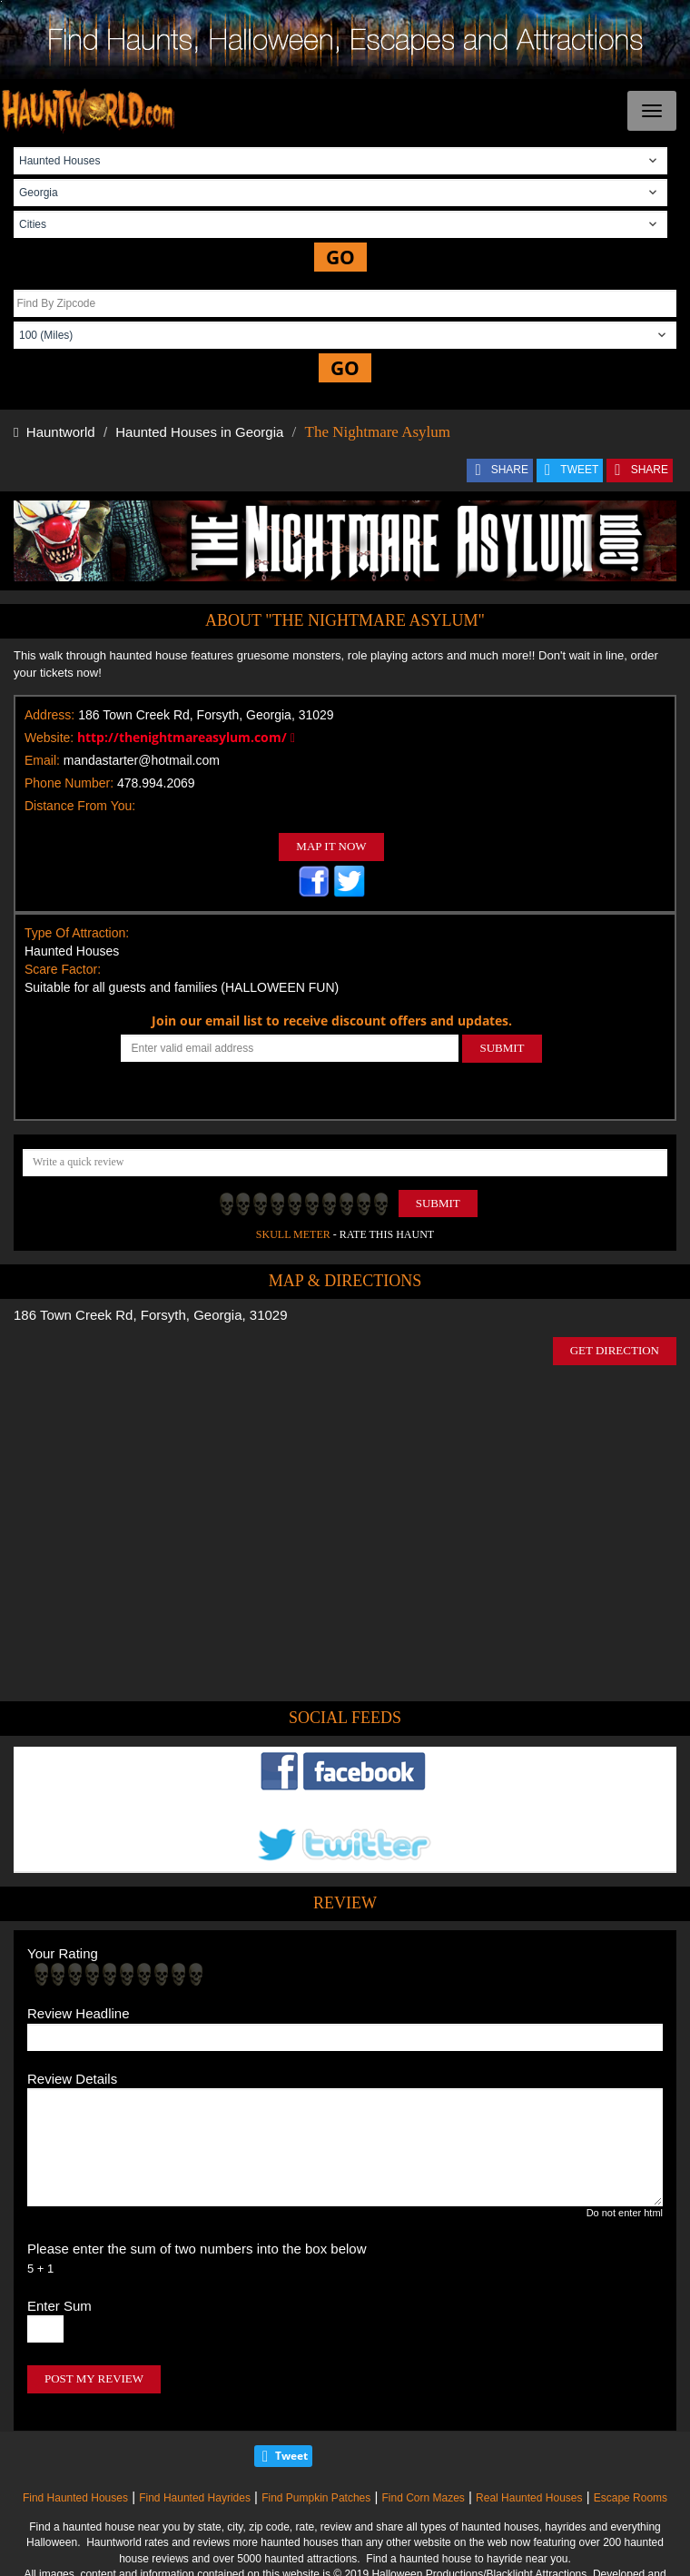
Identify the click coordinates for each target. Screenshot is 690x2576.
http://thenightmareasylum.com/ (186, 737)
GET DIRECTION (614, 1350)
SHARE (509, 469)
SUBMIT (501, 1048)
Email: (42, 760)
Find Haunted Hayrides (195, 2498)
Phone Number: (69, 783)
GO (340, 257)
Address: (49, 715)
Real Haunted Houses (529, 2498)
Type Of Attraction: (77, 933)
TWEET (579, 469)
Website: (49, 737)
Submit (438, 1203)
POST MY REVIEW (93, 2378)
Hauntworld (54, 432)
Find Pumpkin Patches (315, 2498)
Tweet (291, 2455)
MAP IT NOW (331, 846)
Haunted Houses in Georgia (199, 432)
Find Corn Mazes (422, 2498)
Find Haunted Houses (75, 2498)
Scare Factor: (63, 969)
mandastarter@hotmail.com (142, 760)
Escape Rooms (630, 2498)
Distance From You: (80, 805)
